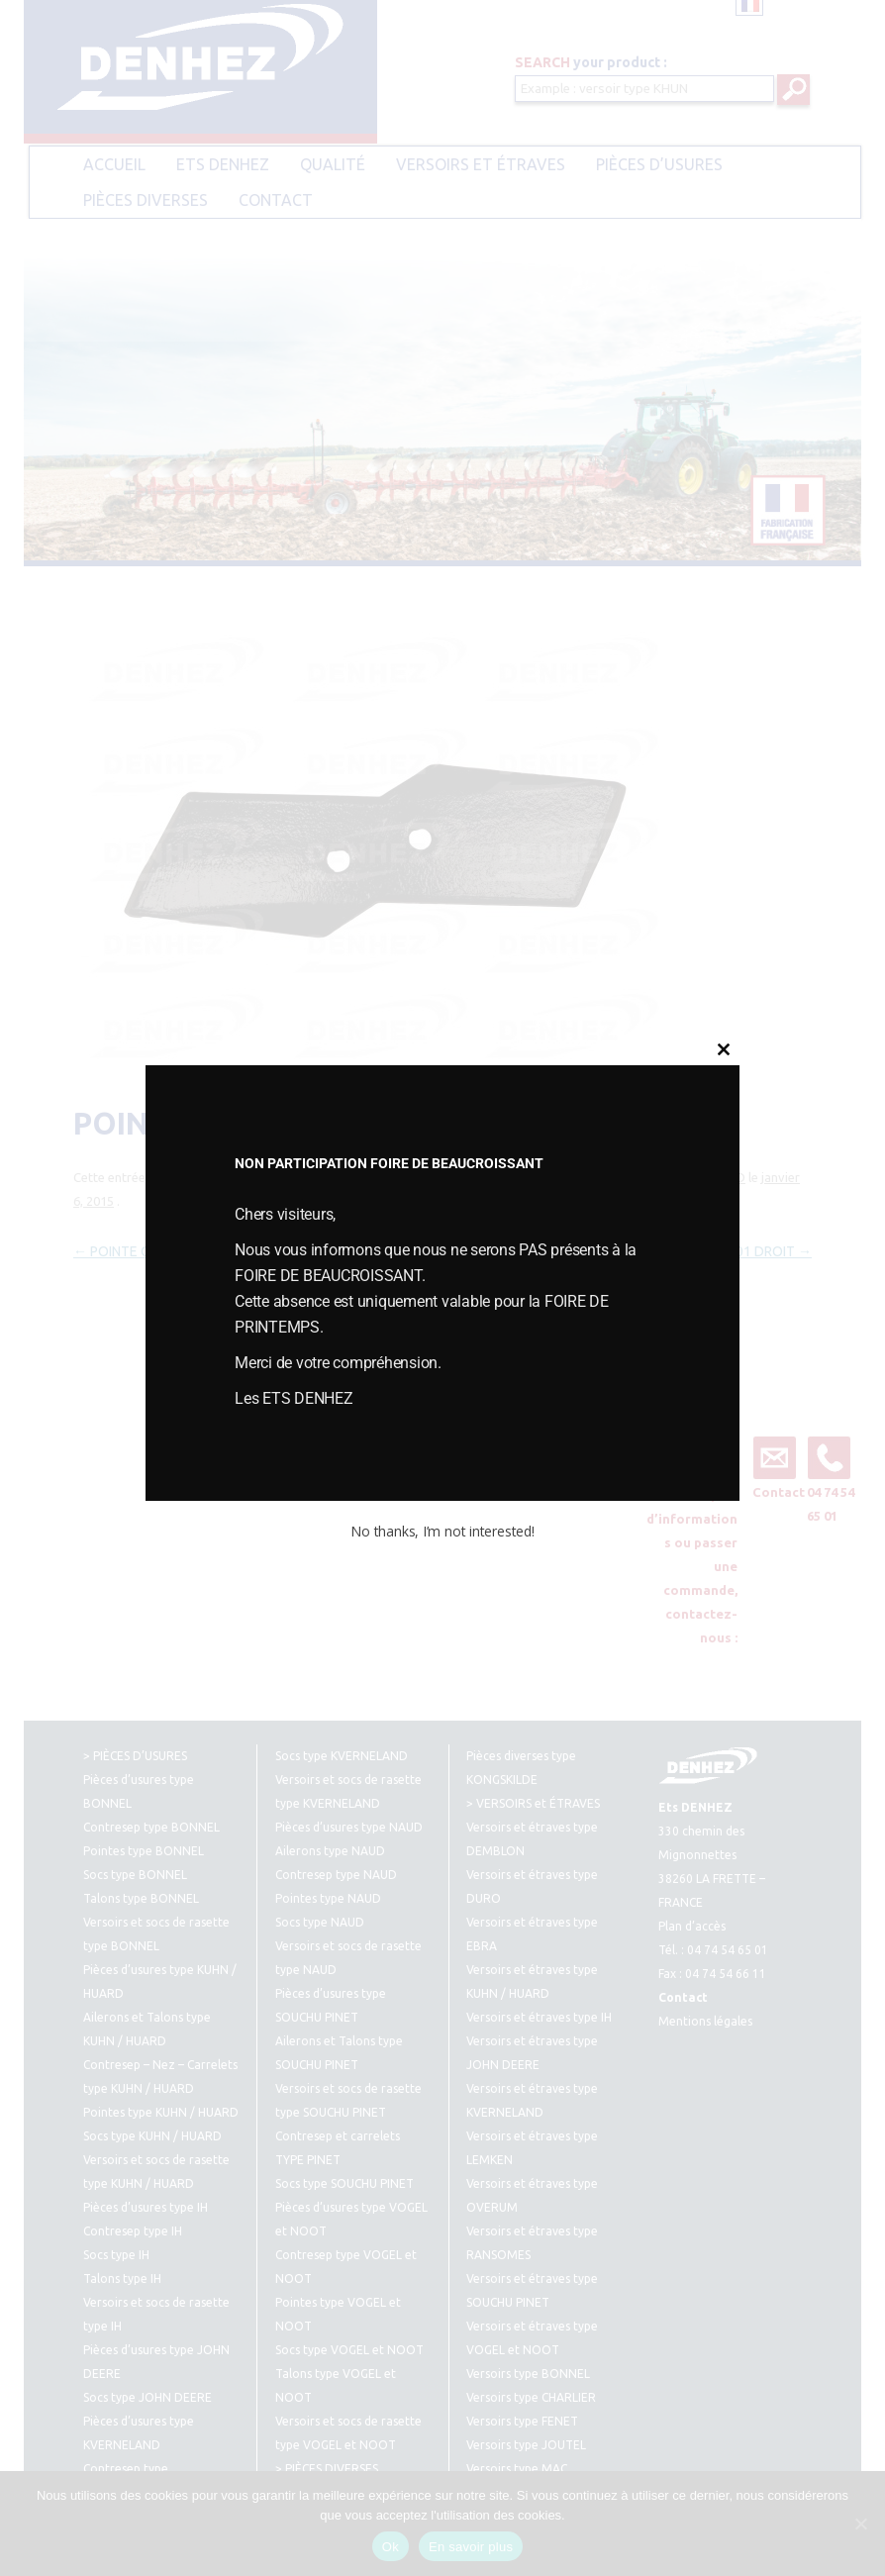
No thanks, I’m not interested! (442, 1531)
